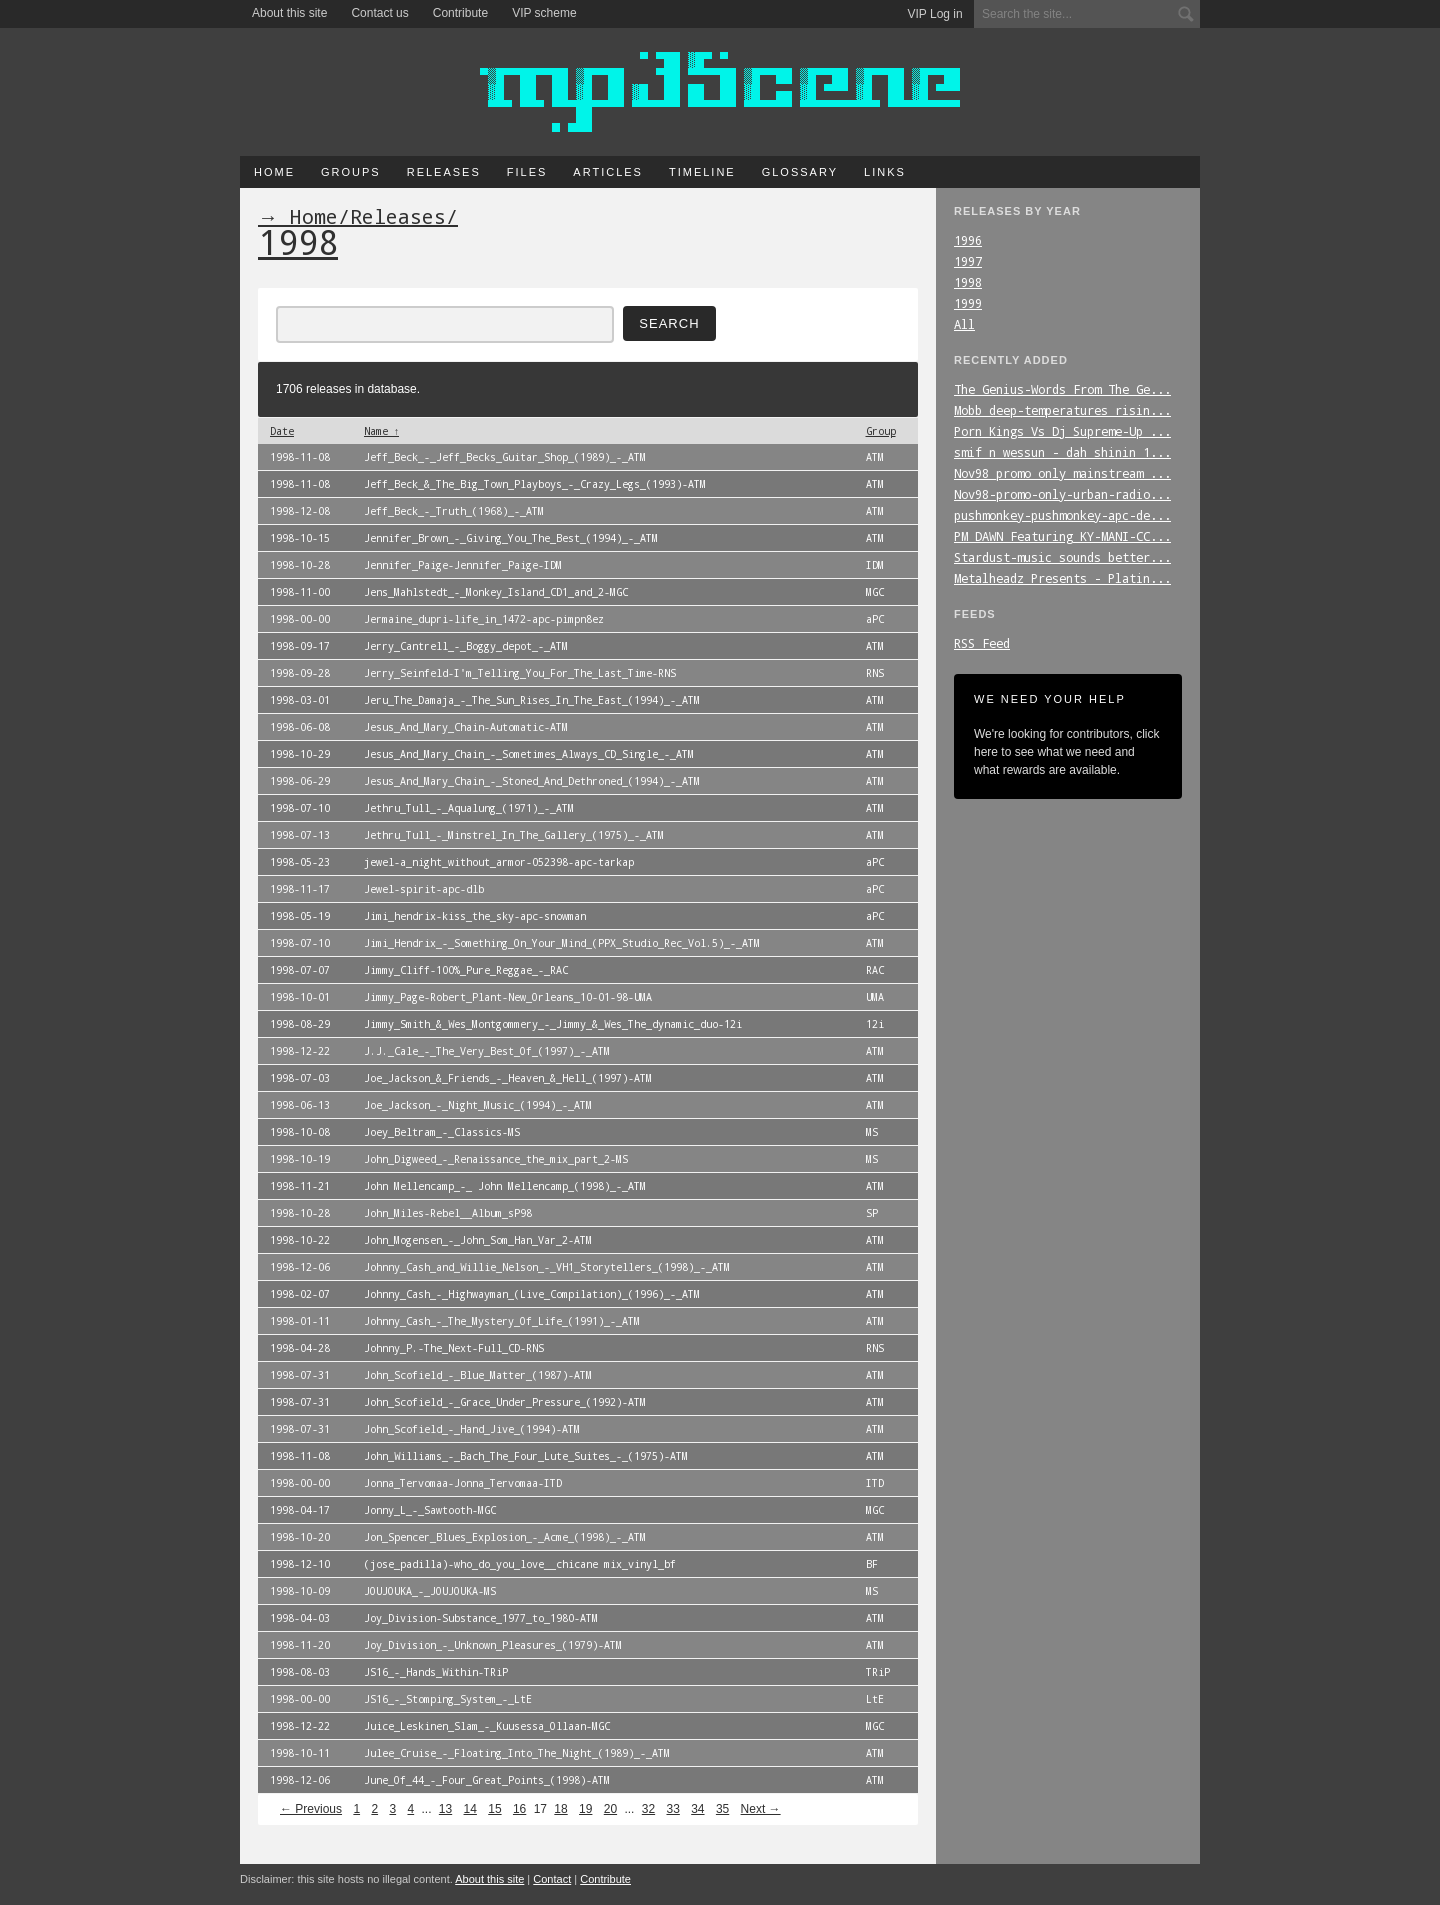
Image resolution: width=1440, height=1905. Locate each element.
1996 (968, 240)
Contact (552, 1879)
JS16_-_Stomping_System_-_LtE (448, 1699)
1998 (968, 282)
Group (881, 431)
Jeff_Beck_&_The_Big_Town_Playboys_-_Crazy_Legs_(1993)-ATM (535, 484)
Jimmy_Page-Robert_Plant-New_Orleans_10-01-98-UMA (508, 997)
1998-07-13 (300, 835)
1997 (968, 261)
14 (470, 1809)
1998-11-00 (300, 592)
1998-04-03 (300, 1618)
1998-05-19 (300, 916)
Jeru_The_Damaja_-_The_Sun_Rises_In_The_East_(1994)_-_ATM (532, 700)
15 (494, 1809)
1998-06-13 (300, 1105)
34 (697, 1809)
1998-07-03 (300, 1078)
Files (527, 172)
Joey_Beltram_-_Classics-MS (442, 1132)
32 (648, 1809)
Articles (608, 172)
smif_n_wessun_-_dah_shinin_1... (1062, 452)
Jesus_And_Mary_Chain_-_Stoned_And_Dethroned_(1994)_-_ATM (532, 781)
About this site (289, 13)
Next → (761, 1809)
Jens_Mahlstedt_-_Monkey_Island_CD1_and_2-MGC (496, 592)
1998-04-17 (300, 1510)
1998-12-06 (300, 1267)
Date (282, 431)
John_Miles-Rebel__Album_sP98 (448, 1213)
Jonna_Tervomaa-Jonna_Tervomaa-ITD (463, 1483)
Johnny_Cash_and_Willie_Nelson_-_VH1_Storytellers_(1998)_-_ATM (547, 1267)
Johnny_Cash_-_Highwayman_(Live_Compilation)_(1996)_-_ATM (532, 1294)
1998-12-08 (300, 511)
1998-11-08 (300, 457)
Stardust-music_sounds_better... (1062, 557)
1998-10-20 (300, 1537)
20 (610, 1809)
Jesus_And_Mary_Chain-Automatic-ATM (466, 727)
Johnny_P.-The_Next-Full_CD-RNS (454, 1348)
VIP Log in (935, 14)
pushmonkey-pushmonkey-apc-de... (1062, 515)
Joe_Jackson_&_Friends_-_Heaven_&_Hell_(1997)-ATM (508, 1078)
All (964, 324)
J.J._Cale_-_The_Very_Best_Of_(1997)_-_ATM (487, 1051)
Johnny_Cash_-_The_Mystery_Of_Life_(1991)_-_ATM (502, 1321)
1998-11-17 (300, 889)
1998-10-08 (300, 1132)
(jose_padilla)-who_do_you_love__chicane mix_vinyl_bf (520, 1564)
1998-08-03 (300, 1672)
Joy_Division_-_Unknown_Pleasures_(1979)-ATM (493, 1645)
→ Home (298, 216)
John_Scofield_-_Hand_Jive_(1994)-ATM (472, 1429)
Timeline (702, 172)
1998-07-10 (300, 808)
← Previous (311, 1809)
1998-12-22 (300, 1051)
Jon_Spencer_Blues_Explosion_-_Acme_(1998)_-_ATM (505, 1537)
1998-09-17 (300, 646)
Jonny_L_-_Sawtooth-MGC (430, 1510)
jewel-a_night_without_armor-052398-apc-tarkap (499, 862)
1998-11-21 (300, 1186)
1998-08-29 (300, 1024)
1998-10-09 (300, 1591)
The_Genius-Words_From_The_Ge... (1062, 389)
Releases (444, 172)
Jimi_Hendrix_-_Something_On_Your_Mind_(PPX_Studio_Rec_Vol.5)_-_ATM (562, 943)
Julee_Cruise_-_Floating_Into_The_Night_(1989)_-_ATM (517, 1753)
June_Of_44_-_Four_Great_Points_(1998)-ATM (487, 1780)
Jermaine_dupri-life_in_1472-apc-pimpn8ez (484, 619)
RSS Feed (982, 643)
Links (885, 172)
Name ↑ (381, 431)
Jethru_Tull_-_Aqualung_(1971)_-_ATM (469, 808)
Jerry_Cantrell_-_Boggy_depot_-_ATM (466, 646)
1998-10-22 (300, 1240)
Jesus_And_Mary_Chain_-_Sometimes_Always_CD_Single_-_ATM (529, 754)
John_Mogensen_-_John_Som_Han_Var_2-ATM (478, 1240)
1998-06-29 (300, 781)
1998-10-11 (300, 1753)
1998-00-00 (300, 619)
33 (672, 1809)
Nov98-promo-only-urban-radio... (1062, 494)
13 (445, 1809)
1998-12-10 (300, 1564)
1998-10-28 (300, 565)
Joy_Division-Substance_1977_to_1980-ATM (481, 1618)
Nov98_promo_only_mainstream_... (1062, 473)
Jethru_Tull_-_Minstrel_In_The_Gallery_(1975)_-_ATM (514, 835)
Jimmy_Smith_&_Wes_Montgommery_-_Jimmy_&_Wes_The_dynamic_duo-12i (553, 1024)
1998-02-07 (300, 1294)
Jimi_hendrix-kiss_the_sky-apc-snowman (475, 916)
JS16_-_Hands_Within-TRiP (436, 1672)
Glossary (800, 172)
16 (519, 1809)
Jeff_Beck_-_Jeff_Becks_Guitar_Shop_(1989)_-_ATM (505, 457)
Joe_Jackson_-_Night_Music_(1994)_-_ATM (478, 1105)
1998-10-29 (300, 754)
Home (274, 172)
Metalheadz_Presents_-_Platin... (1062, 578)
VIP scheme (544, 13)
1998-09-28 (300, 673)
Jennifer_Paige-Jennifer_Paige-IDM (463, 565)
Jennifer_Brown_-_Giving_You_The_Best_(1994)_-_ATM (511, 538)
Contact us (379, 13)
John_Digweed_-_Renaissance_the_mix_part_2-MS (496, 1159)
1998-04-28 (300, 1348)
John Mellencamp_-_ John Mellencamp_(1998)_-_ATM (505, 1186)
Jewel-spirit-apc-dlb (424, 889)
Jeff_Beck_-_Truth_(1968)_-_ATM (454, 511)
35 (722, 1809)
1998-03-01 (300, 700)
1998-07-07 (300, 970)
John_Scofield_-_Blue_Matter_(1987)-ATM (478, 1375)
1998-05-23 (300, 862)
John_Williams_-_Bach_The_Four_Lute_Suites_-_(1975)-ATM (526, 1456)
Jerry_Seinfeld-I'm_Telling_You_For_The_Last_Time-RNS (520, 673)
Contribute (460, 13)
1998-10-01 (300, 997)
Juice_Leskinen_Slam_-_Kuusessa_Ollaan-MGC (487, 1726)
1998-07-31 (300, 1375)
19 (585, 1809)
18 (560, 1809)
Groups (351, 172)
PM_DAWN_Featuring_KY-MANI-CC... (1062, 536)
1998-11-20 (300, 1645)
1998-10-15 (300, 538)
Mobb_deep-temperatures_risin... (1062, 410)
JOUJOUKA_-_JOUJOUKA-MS (430, 1591)
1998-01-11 (300, 1321)
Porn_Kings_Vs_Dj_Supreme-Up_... (1062, 431)
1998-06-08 (300, 727)
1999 (968, 303)
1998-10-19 (300, 1159)
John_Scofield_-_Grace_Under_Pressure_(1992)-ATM (505, 1402)
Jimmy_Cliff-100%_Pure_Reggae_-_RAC (466, 970)
